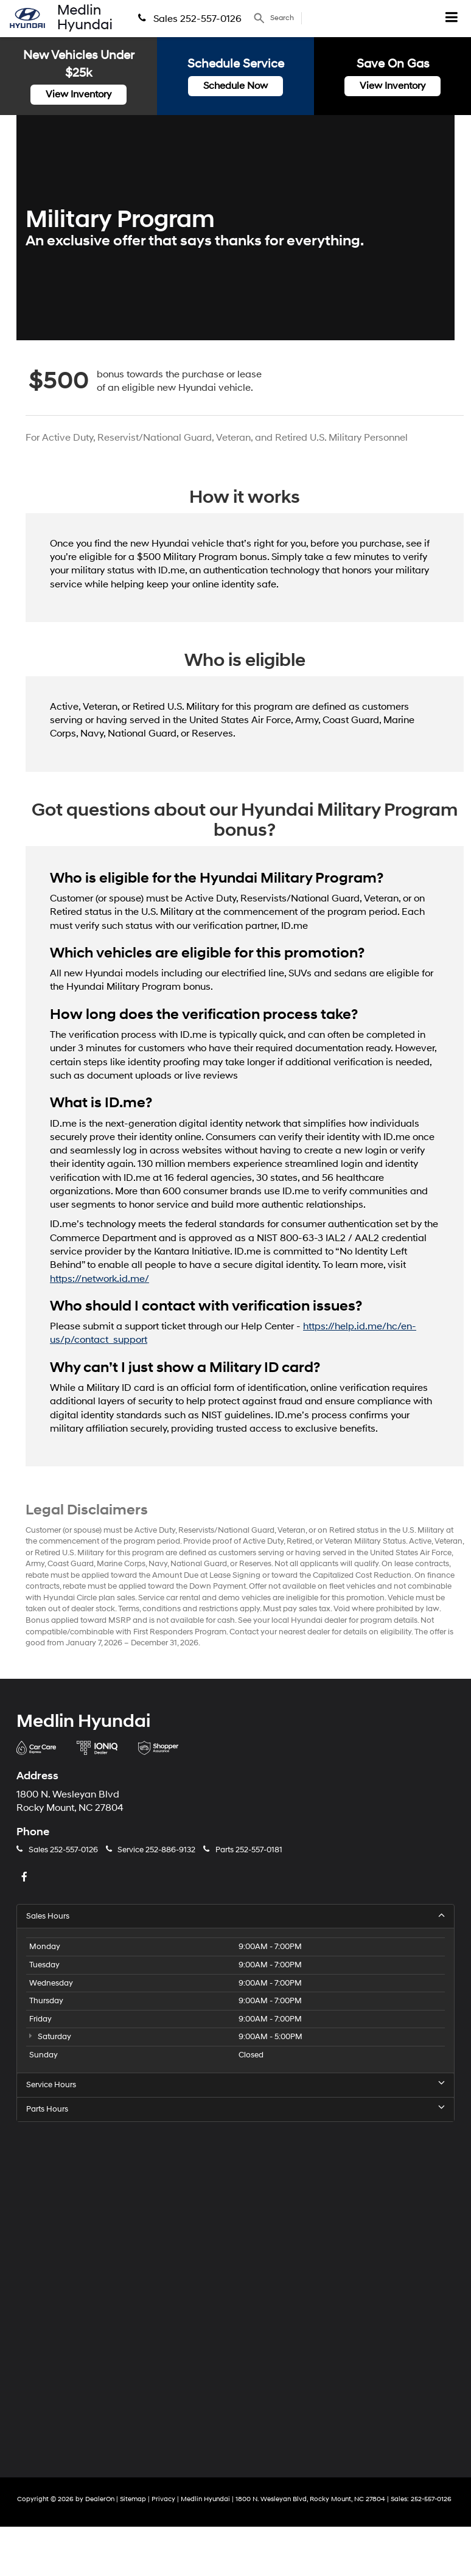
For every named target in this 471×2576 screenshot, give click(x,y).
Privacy (163, 2499)
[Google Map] (235, 2290)
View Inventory (78, 94)
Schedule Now (235, 86)
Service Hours (235, 2084)
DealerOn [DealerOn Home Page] (99, 2499)
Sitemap (133, 2499)
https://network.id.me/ (99, 1279)
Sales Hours (235, 1916)
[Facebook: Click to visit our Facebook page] (25, 1878)
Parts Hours (235, 2109)
